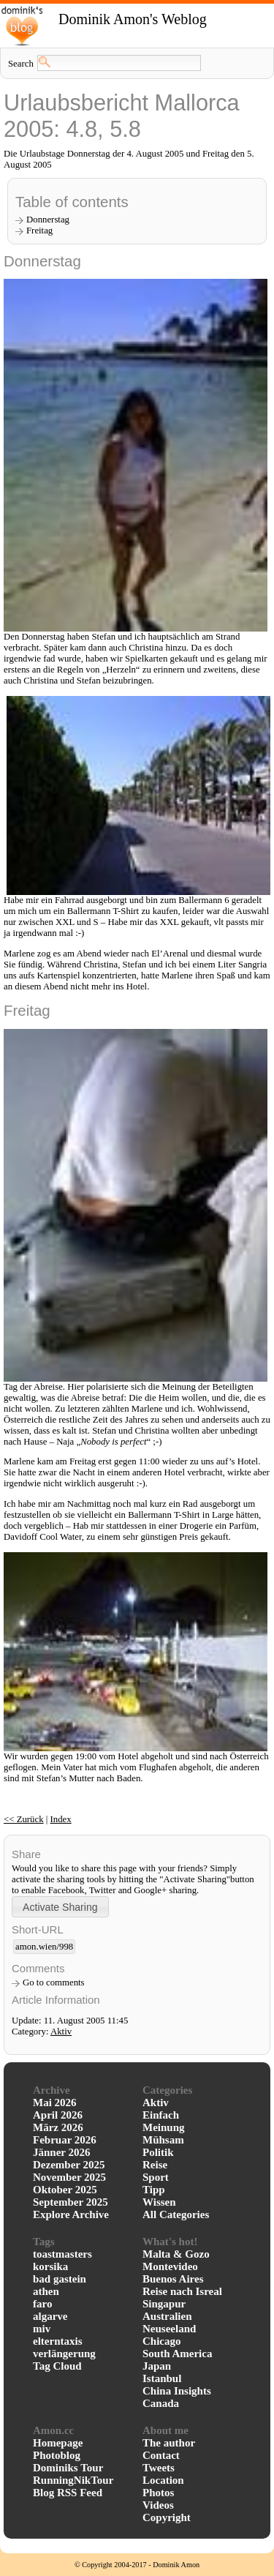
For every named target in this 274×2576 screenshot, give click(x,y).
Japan (156, 2366)
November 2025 (69, 2177)
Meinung (163, 2127)
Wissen (159, 2202)
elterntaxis (57, 2341)
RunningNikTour (73, 2480)
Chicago (161, 2341)
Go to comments (54, 1982)
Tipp (153, 2189)
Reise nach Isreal (182, 2291)
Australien (167, 2316)
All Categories (175, 2214)
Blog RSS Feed (67, 2492)
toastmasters (62, 2254)
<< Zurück (24, 1819)
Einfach (160, 2115)
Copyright (166, 2517)
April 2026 (58, 2115)
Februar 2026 (64, 2140)
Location (163, 2480)
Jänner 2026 (61, 2152)
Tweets (158, 2468)
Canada (160, 2403)
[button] (60, 1906)
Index (61, 1819)
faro (42, 2304)
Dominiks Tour (68, 2468)
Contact (161, 2455)
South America (177, 2353)
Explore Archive (71, 2214)
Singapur (164, 2304)
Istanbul (161, 2378)
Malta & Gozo (176, 2254)
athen (46, 2291)
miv (41, 2328)
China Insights (176, 2391)
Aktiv (61, 2031)
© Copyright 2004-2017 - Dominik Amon (137, 2565)
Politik (158, 2152)
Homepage (58, 2443)
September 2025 (70, 2202)
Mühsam (163, 2140)
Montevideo (170, 2266)
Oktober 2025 (65, 2189)
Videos (158, 2505)
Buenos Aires (173, 2279)
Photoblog (56, 2455)
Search (21, 64)
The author (168, 2443)
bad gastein (59, 2279)
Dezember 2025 (68, 2165)
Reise (154, 2165)
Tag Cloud (57, 2366)
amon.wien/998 (44, 1947)
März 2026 (58, 2127)
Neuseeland (169, 2328)
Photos (158, 2492)
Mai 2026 (55, 2102)
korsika (50, 2266)
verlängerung (64, 2353)
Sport (155, 2177)
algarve (50, 2316)
